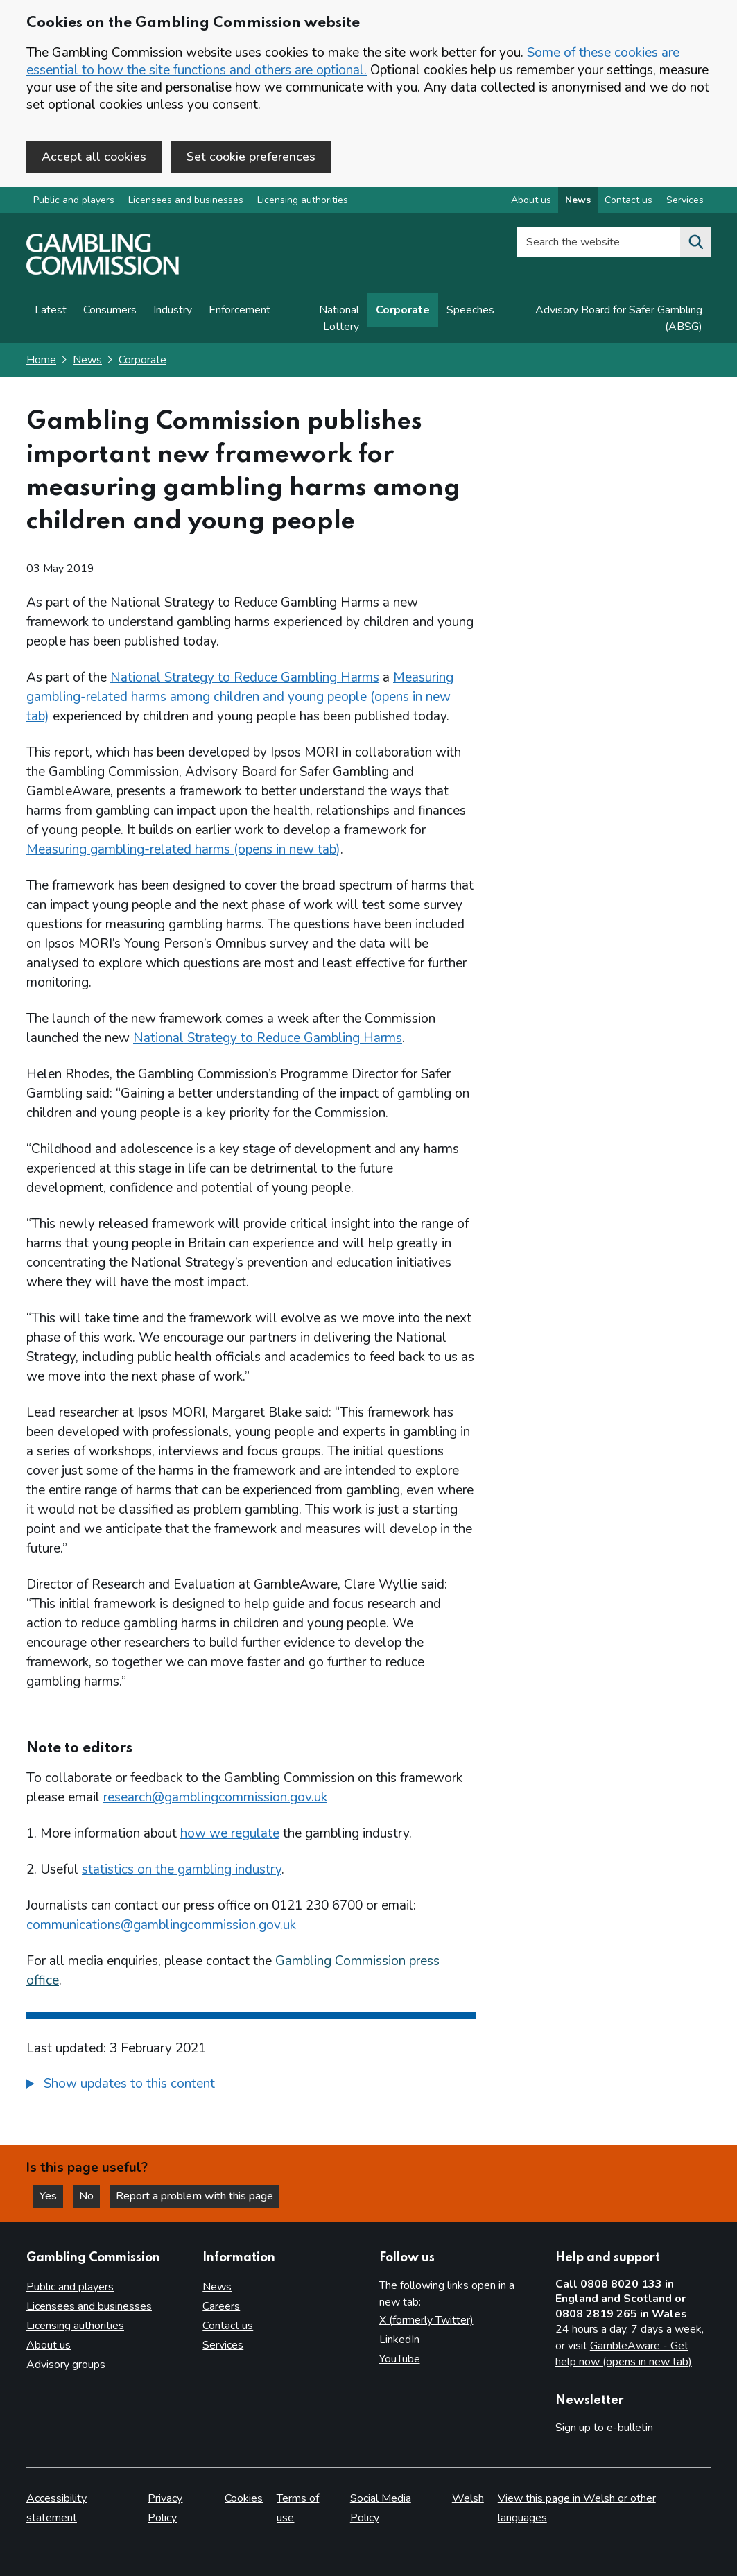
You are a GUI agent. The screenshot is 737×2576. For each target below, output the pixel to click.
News (87, 360)
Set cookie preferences (251, 156)
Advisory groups (65, 2364)
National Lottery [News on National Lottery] (339, 318)
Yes (51, 2196)
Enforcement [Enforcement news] (239, 310)
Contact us (227, 2325)
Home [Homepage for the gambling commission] (41, 360)
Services (222, 2345)
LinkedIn (399, 2339)
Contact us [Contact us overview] (628, 200)
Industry (172, 310)
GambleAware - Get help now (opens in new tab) (623, 2354)
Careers (221, 2306)
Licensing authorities (302, 200)
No (89, 2196)
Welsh (468, 2498)
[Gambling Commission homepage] (102, 271)
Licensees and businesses (185, 200)
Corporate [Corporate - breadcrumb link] (142, 360)
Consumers (110, 310)
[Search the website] (695, 242)
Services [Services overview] (685, 200)
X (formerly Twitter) (426, 2320)
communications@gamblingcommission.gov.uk (161, 1925)
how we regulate (229, 1833)
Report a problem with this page (194, 2196)
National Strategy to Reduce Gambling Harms (244, 677)
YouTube (399, 2359)
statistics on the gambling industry (181, 1869)
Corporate (403, 310)
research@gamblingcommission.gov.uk (215, 1797)
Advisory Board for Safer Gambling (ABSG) (618, 318)
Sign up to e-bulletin (604, 2427)
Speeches (470, 310)
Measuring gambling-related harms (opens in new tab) (183, 849)
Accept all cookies (94, 156)
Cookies (244, 2498)
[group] (251, 2085)
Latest (51, 310)
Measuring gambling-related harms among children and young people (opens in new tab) (239, 696)
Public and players (73, 200)
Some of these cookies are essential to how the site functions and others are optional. (352, 61)
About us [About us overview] (531, 200)
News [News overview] (578, 200)
